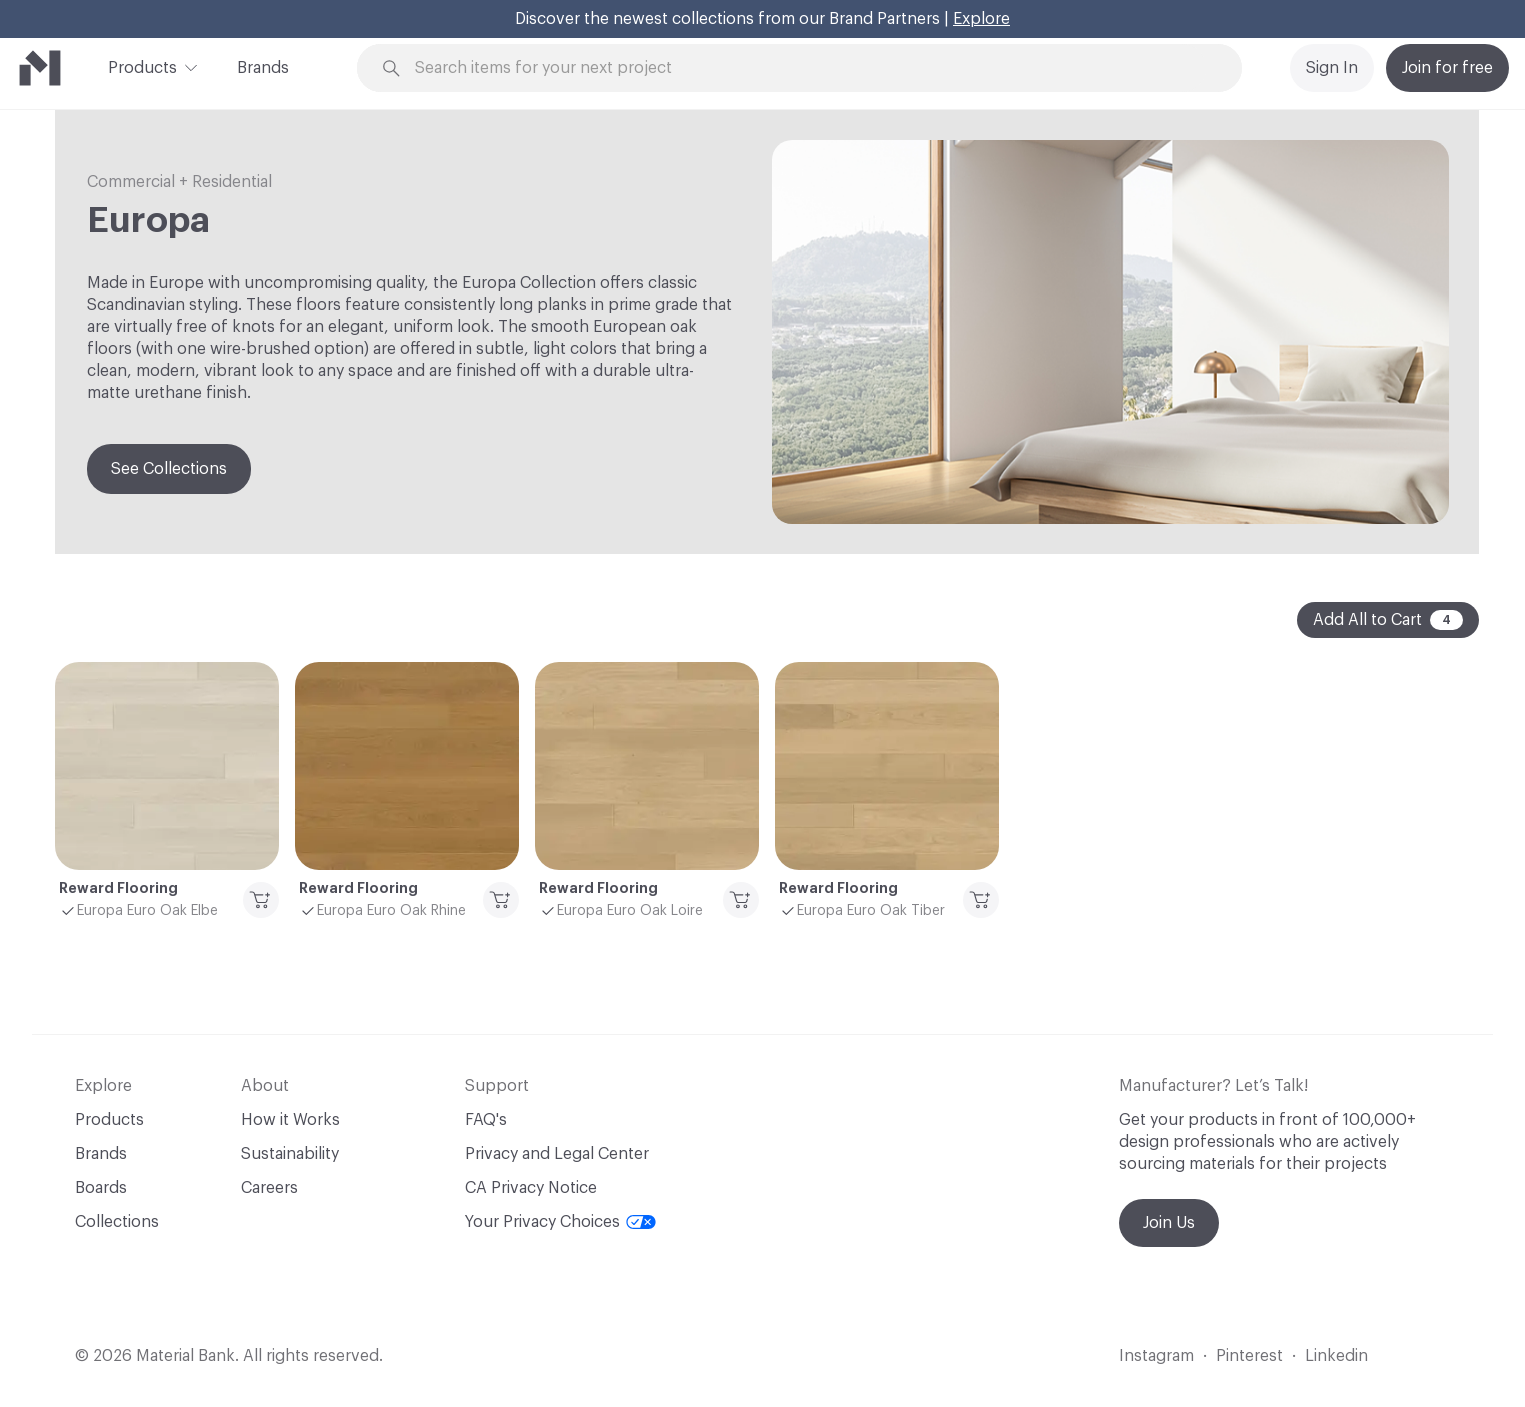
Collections (117, 1222)
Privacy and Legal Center (557, 1154)
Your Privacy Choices (560, 1222)
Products (142, 66)
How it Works (290, 1120)
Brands (263, 68)
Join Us (1169, 1223)
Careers (269, 1188)
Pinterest (1249, 1356)
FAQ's (486, 1120)
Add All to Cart (1388, 620)
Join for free (1447, 68)
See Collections (169, 469)
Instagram (1156, 1356)
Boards (101, 1188)
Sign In (1332, 68)
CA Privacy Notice (531, 1188)
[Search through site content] (810, 68)
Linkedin (1336, 1356)
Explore (981, 19)
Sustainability (290, 1154)
